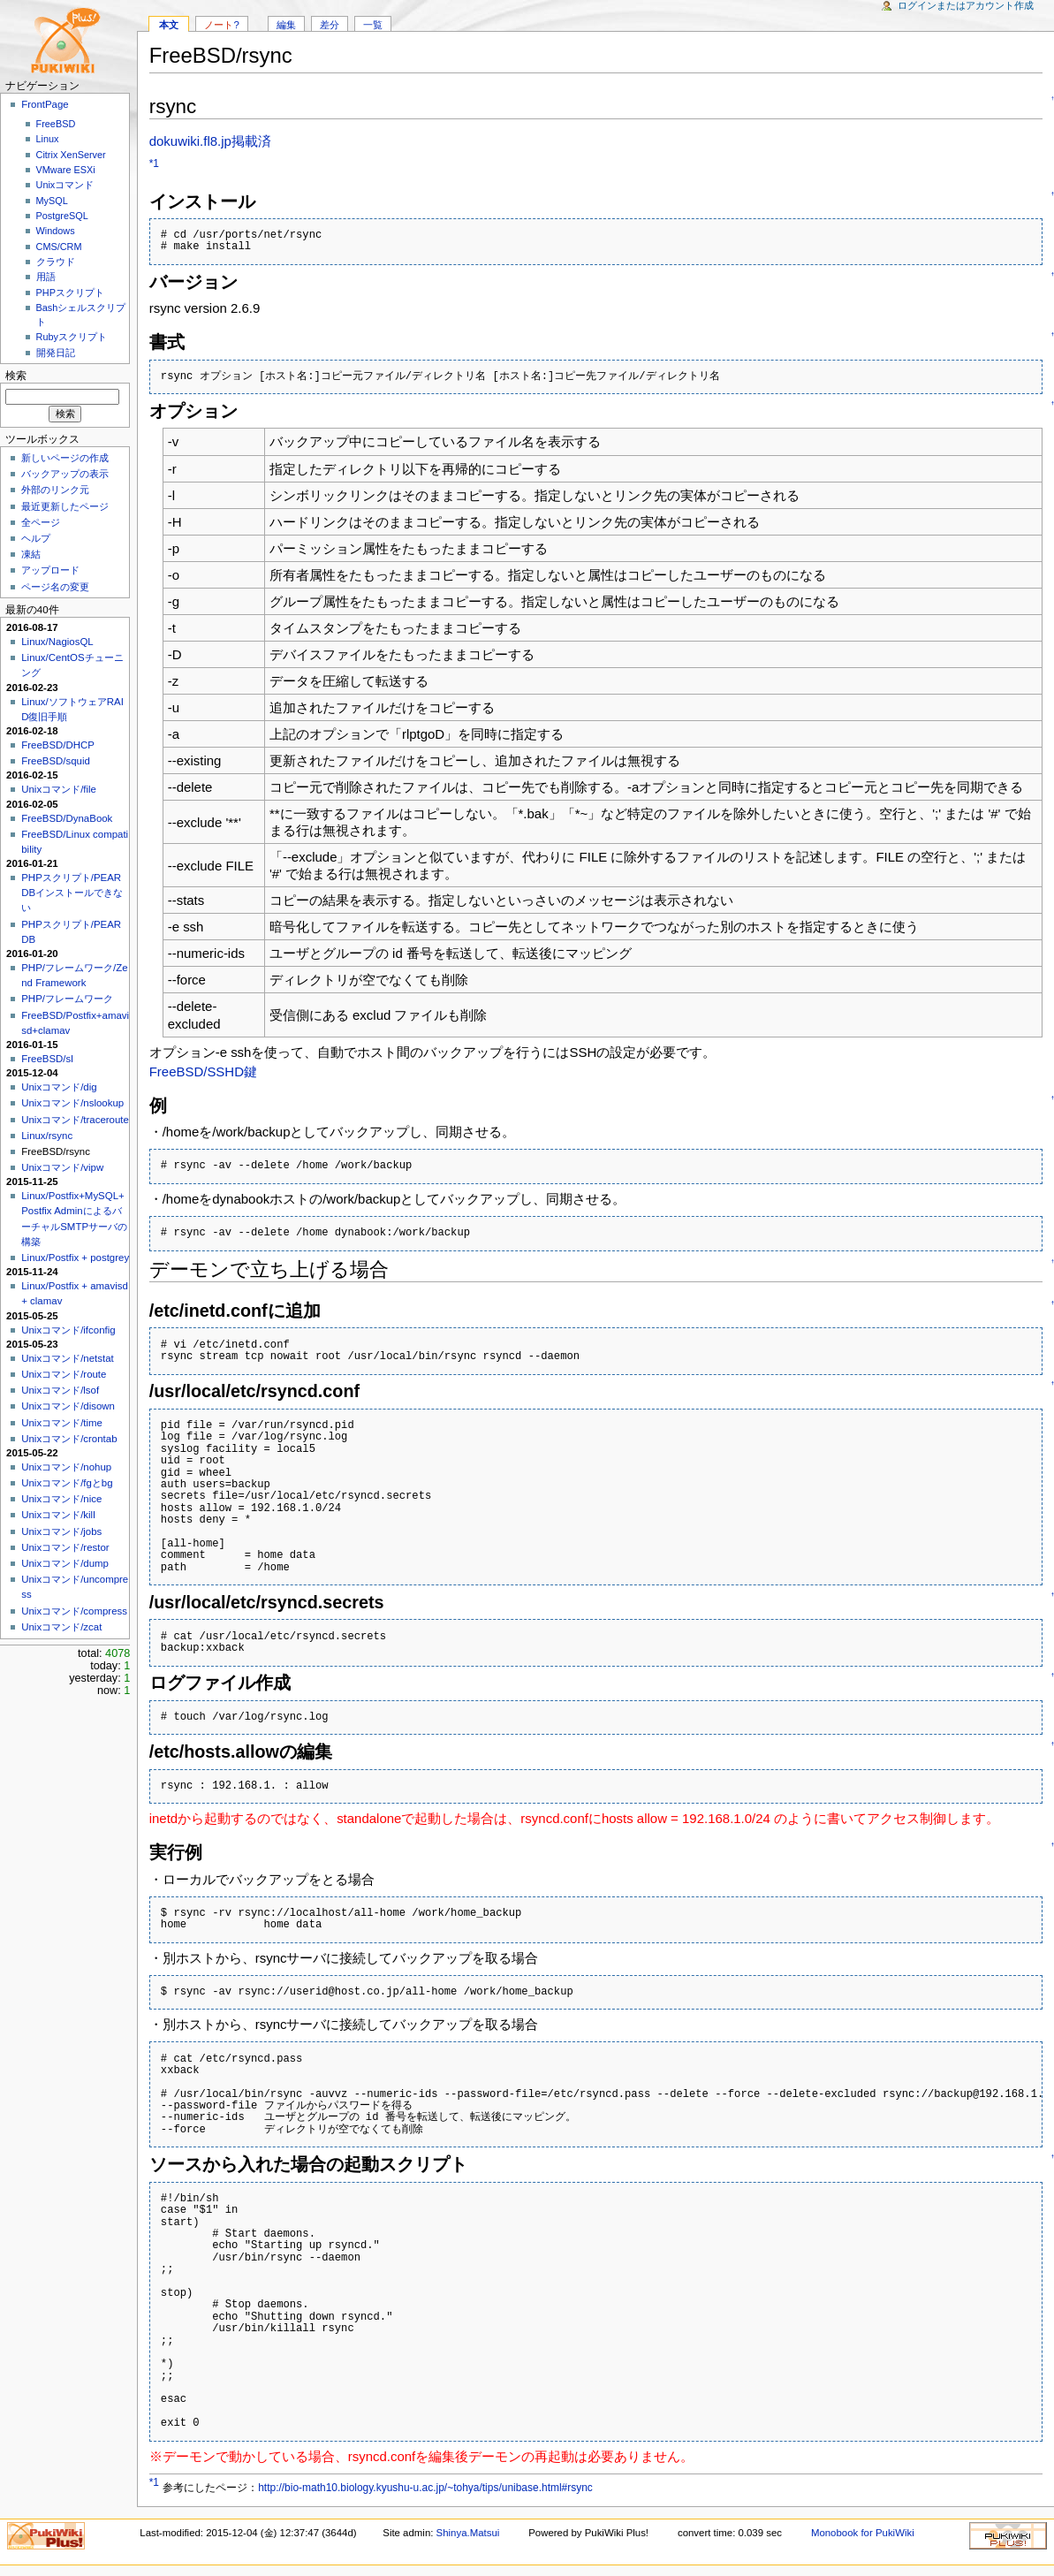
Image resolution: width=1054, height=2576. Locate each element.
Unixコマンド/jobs (61, 1531)
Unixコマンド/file (58, 789)
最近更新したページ (65, 506)
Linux (47, 138)
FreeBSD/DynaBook (66, 818)
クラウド (55, 261)
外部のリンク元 (55, 489)
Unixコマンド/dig (58, 1087)
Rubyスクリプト (71, 336)
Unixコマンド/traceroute (75, 1119)
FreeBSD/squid (55, 761)
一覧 (373, 24)
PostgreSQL (62, 215)
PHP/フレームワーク (67, 998)
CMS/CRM (59, 246)
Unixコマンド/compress (74, 1611)
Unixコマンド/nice (61, 1498)
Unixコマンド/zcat (61, 1627)
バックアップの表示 (65, 473)
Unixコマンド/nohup (66, 1467)
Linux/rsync (46, 1135)
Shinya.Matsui (468, 2532)
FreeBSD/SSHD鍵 (203, 1071)
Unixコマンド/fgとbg (66, 1483)
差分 (329, 24)
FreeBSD (56, 123)
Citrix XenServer (71, 154)
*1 (154, 163)
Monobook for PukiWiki (862, 2532)
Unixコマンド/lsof (60, 1390)
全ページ (40, 522)
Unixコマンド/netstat (67, 1358)
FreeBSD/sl (47, 1058)
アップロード (50, 570)
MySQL (52, 200)
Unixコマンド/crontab (69, 1438)
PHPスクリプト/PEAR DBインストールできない (72, 892)
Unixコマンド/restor (65, 1547)
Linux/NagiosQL (57, 641)
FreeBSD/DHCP (58, 745)
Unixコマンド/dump (65, 1563)
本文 (168, 24)
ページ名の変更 (55, 586)
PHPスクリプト (70, 292)
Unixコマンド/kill (58, 1514)
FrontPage (44, 104)
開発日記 (55, 352)
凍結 (31, 554)
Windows (55, 230)
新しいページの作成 (65, 457)
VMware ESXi (65, 169)
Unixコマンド (65, 184)
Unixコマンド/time (61, 1422)
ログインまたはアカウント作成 (966, 5)
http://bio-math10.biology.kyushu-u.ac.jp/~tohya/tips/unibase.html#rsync (425, 2487)
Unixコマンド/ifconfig (68, 1330)
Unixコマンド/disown (68, 1406)
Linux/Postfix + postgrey (75, 1257)
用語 (46, 276)
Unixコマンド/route (63, 1374)
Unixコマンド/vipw (62, 1167)
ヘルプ (35, 538)
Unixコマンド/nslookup (72, 1103)
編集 (286, 24)
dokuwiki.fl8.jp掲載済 (210, 140)
